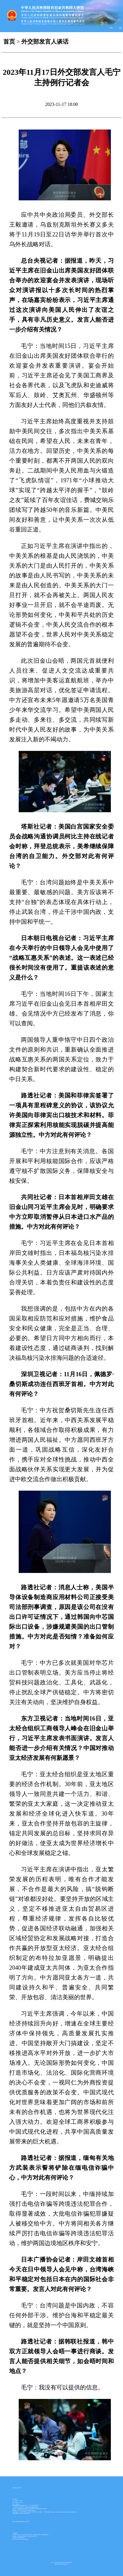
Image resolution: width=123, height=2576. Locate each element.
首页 (9, 41)
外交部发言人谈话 (45, 41)
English (111, 28)
